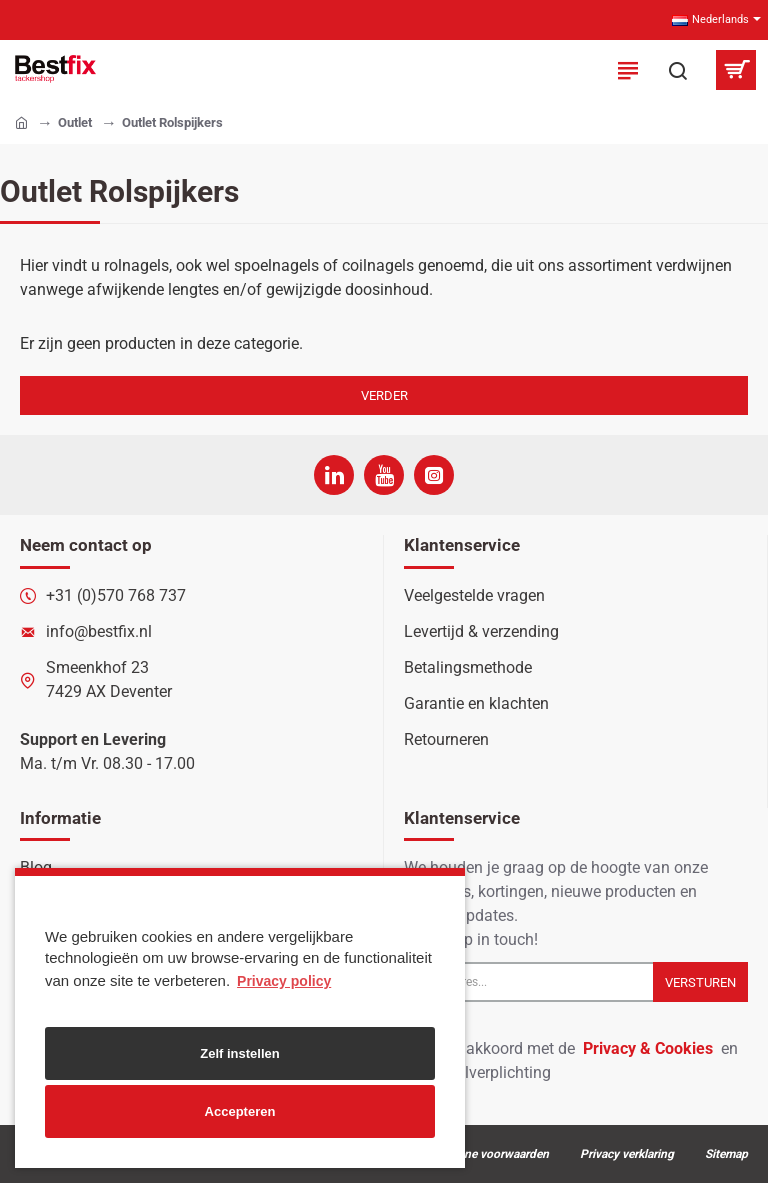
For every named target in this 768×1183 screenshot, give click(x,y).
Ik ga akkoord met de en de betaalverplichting (571, 1059)
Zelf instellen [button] (239, 1053)
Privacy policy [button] (284, 981)
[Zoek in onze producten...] (678, 70)
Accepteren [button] (240, 1111)
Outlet (75, 122)
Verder (384, 395)
